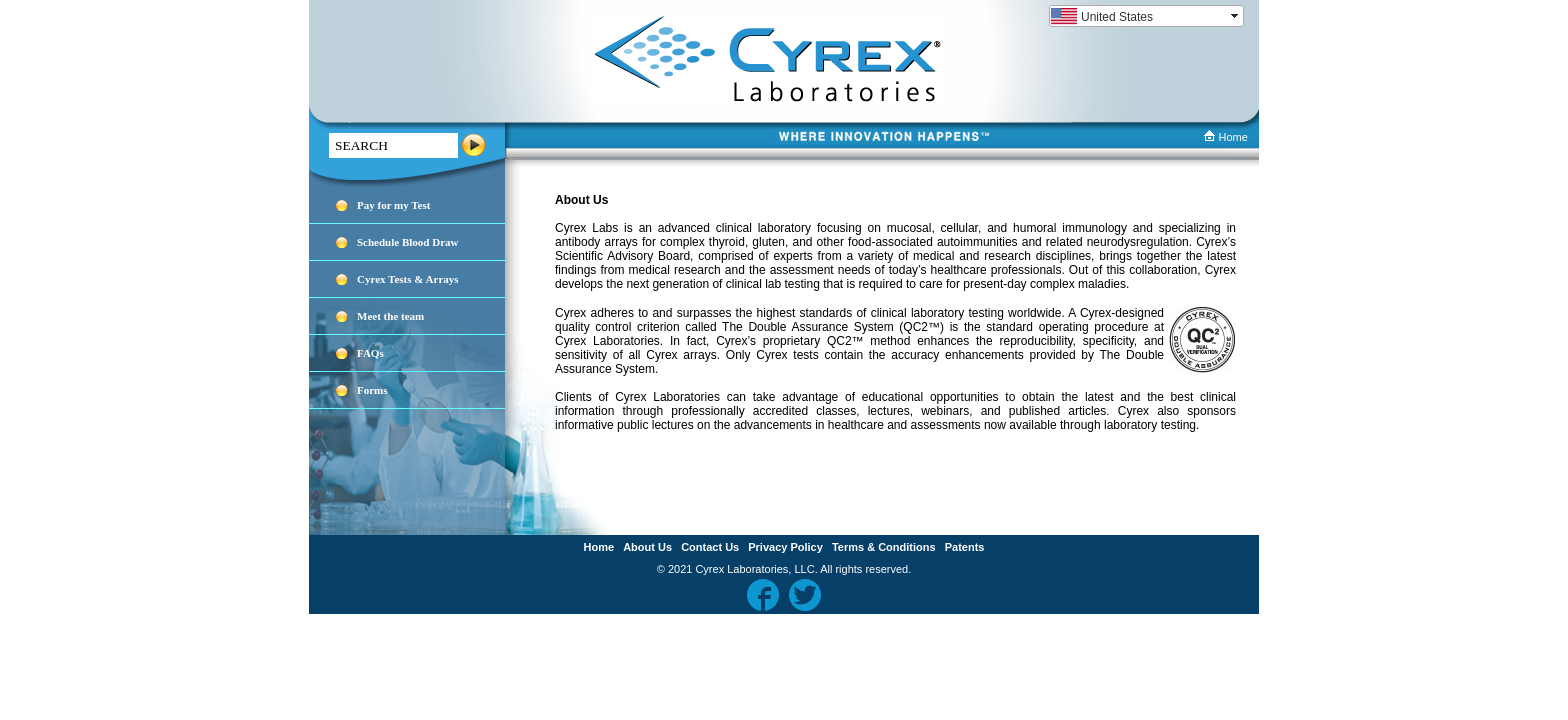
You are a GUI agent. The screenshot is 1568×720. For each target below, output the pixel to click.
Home (1225, 137)
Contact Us (710, 547)
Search (474, 146)
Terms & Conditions (884, 547)
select (1236, 16)
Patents (965, 547)
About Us (647, 547)
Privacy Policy (785, 547)
